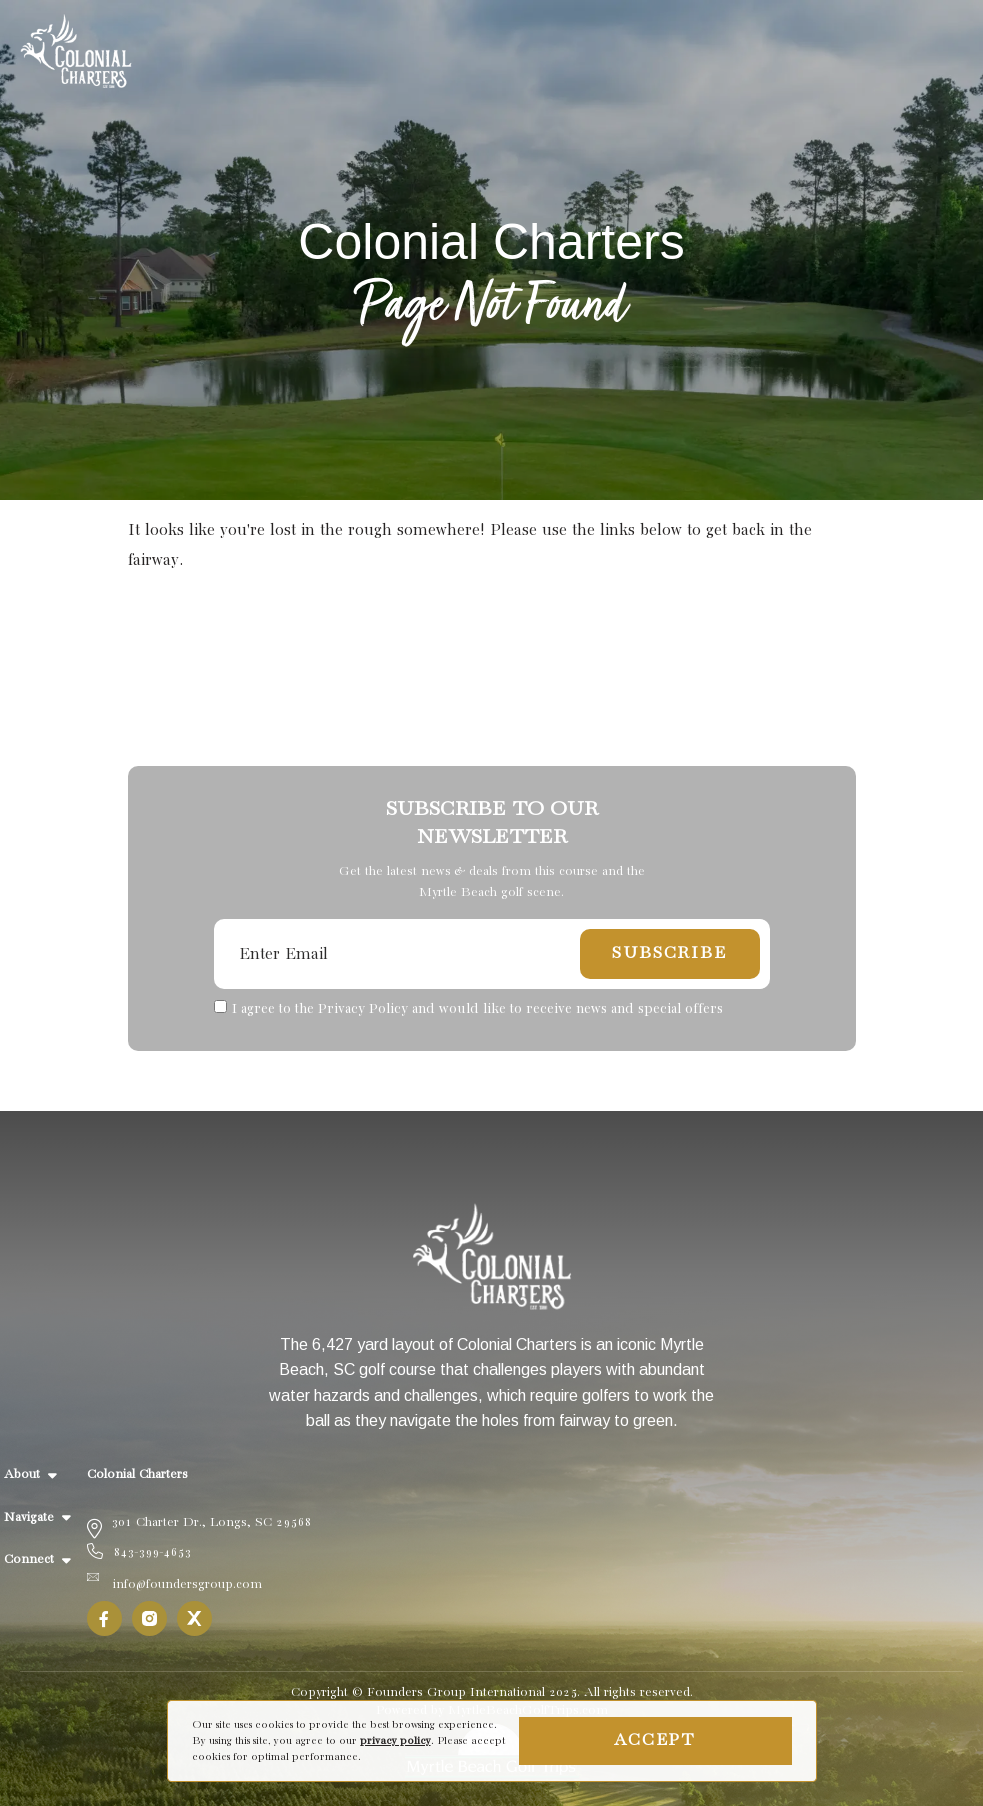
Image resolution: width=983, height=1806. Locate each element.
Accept (655, 1740)
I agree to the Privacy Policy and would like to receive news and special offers (477, 1009)
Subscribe (669, 953)
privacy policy (395, 1741)
